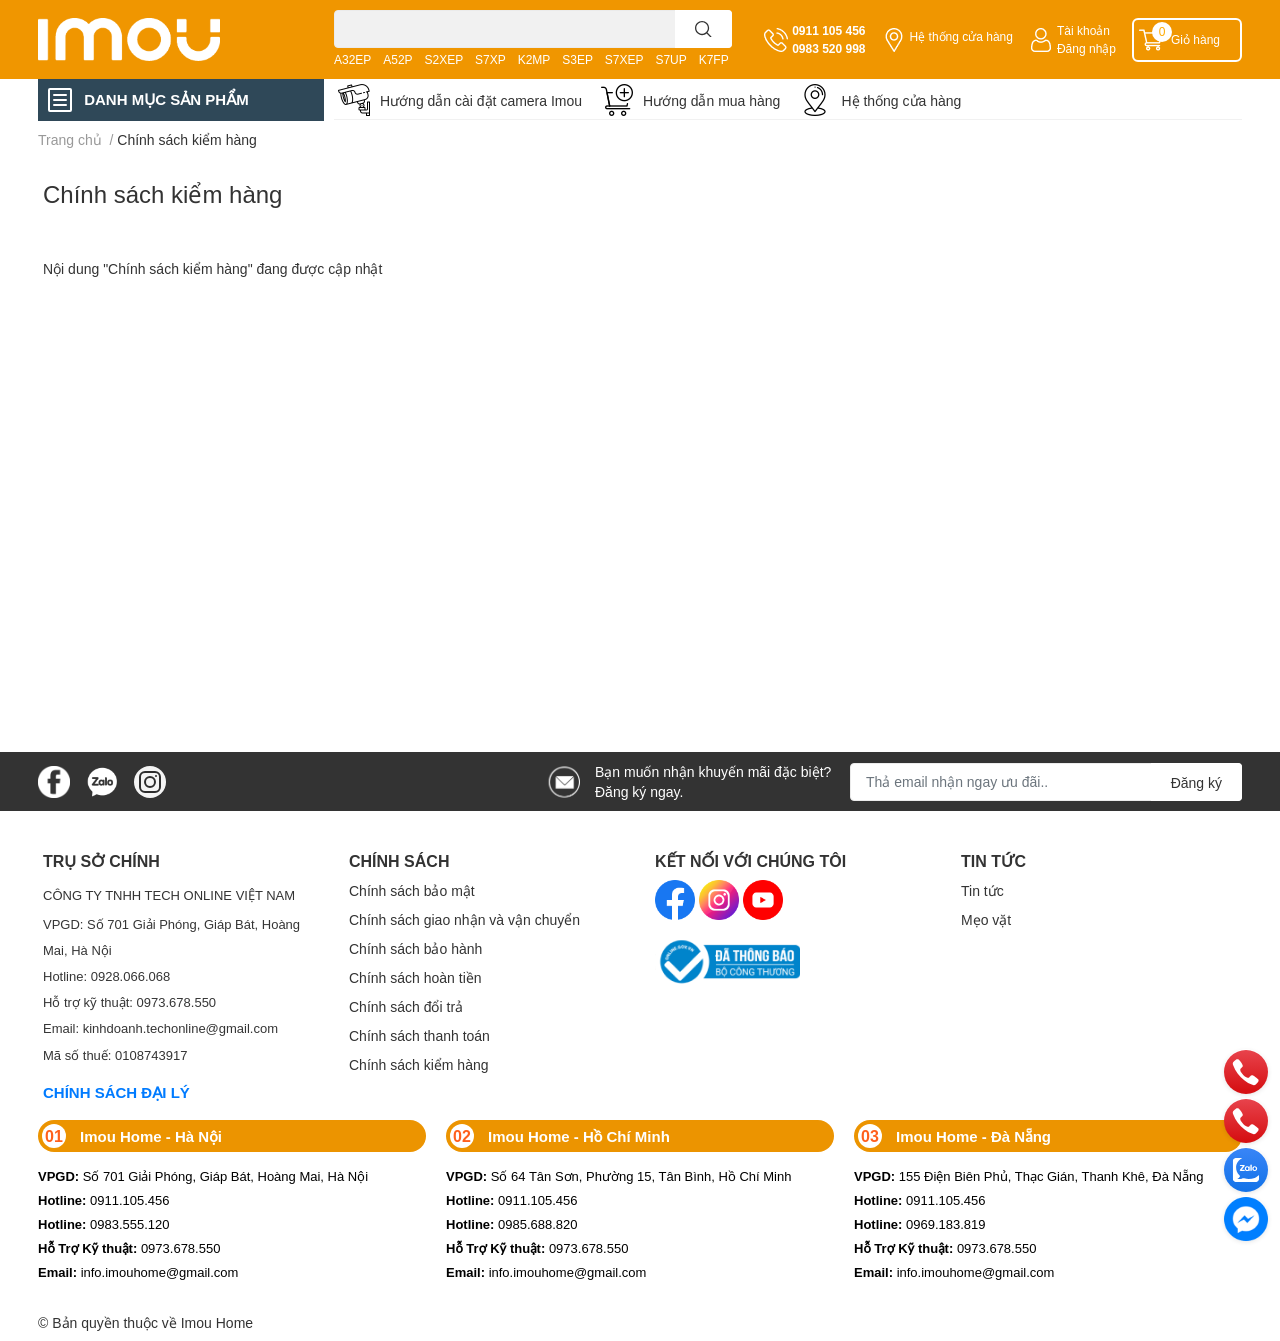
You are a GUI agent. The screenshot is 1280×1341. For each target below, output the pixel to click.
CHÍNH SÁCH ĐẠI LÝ (116, 1092)
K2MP (534, 59)
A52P (397, 59)
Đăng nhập (1086, 48)
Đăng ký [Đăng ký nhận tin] (1196, 782)
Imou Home (217, 1322)
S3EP (577, 59)
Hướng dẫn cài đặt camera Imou (481, 100)
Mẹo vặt (986, 919)
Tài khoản (1083, 30)
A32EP (352, 59)
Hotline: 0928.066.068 (106, 976)
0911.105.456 (104, 1200)
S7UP (670, 59)
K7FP (714, 59)
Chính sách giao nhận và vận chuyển (464, 919)
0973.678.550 (129, 1248)
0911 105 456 (828, 30)
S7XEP (624, 59)
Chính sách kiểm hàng (162, 193)
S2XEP (444, 59)
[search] (703, 29)
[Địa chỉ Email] (1046, 782)
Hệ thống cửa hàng (961, 36)
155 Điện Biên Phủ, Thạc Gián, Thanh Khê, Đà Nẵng (1028, 1176)
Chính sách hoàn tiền (415, 977)
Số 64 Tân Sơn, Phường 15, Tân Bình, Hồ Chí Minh (618, 1176)
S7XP (490, 59)
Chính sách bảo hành (415, 948)
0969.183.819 (920, 1224)
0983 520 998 (828, 48)
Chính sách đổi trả (406, 1006)
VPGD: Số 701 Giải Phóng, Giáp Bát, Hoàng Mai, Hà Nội (171, 937)
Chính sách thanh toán (419, 1035)
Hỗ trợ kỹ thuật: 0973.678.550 (129, 1002)
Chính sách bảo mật (412, 890)
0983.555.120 (104, 1224)
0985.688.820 (512, 1224)
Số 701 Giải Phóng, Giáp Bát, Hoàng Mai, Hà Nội (203, 1176)
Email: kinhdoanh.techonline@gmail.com (160, 1028)
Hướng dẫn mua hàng (711, 100)
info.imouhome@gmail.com (138, 1272)
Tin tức (982, 890)
